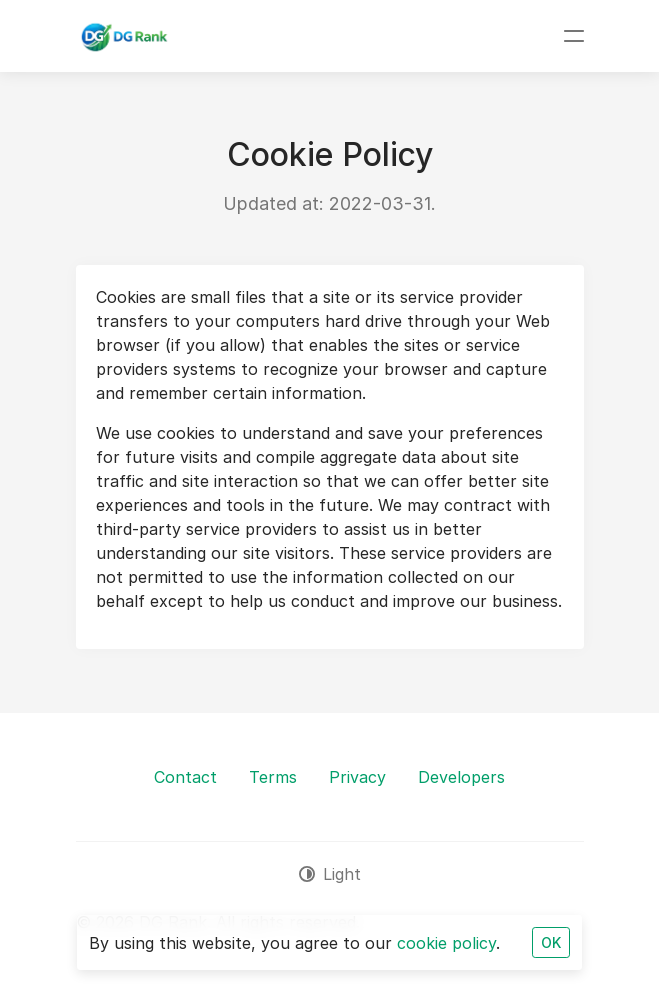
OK (551, 942)
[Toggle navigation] (574, 36)
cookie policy (446, 943)
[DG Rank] (123, 36)
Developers (461, 777)
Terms (273, 777)
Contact (185, 777)
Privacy (357, 777)
